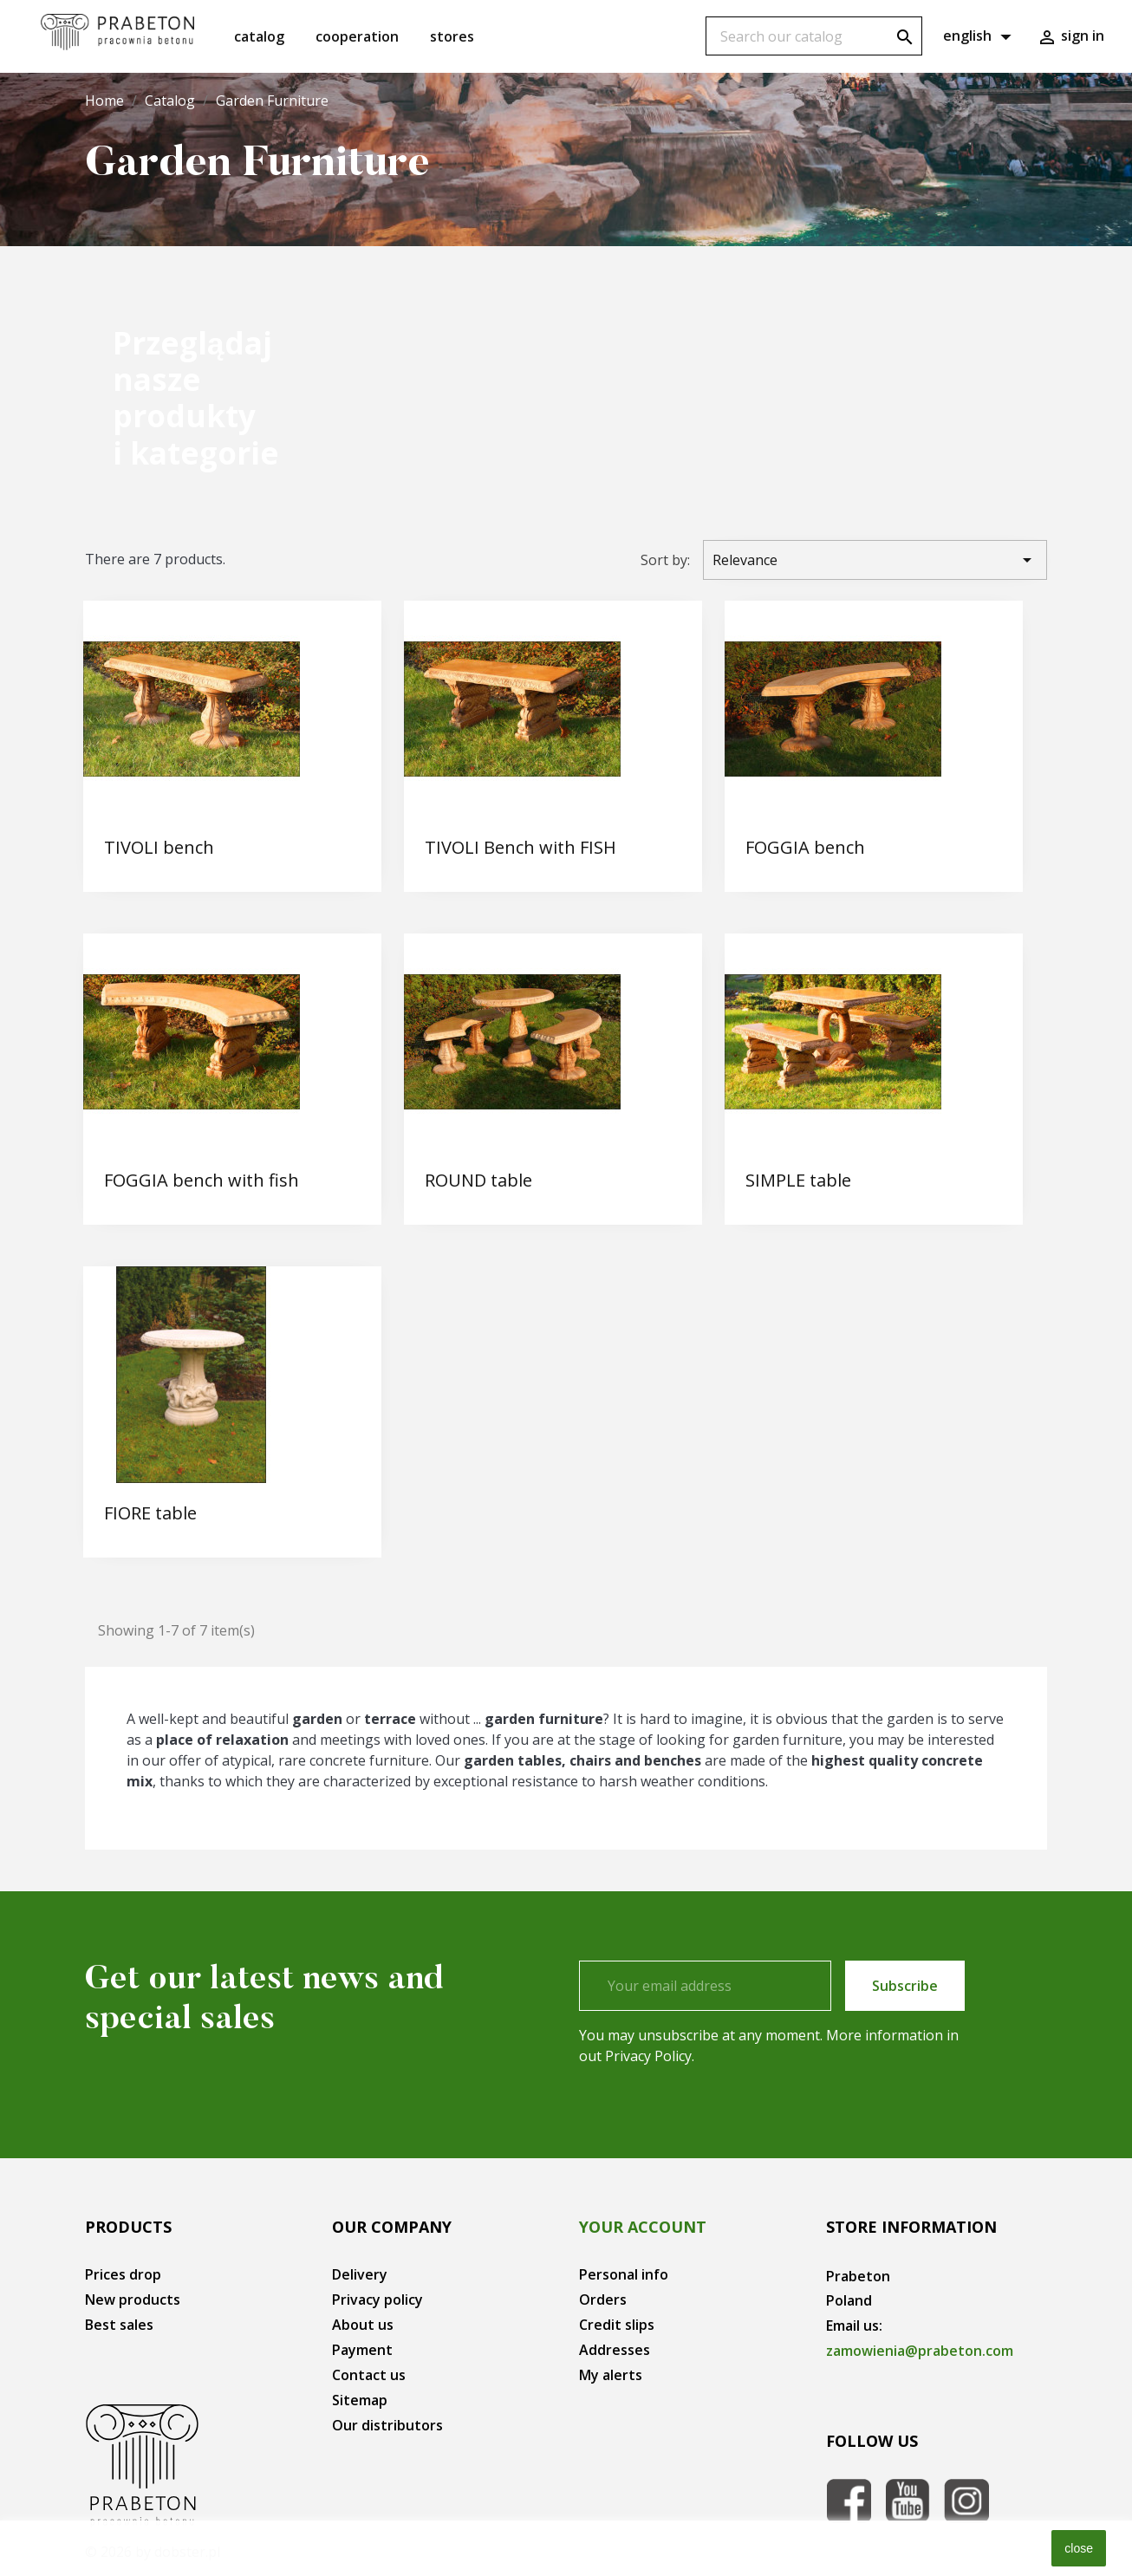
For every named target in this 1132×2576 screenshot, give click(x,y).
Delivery (359, 2274)
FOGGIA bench (805, 847)
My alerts (610, 2374)
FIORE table (150, 1513)
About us (363, 2324)
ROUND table (478, 1180)
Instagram (966, 2500)
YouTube (907, 2500)
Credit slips (616, 2324)
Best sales (119, 2324)
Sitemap (359, 2400)
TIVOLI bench (159, 847)
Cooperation (357, 36)
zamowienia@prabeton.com (919, 2350)
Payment (362, 2349)
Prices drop (123, 2274)
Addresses (614, 2349)
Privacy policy (377, 2299)
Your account (642, 2226)
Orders (603, 2299)
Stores (452, 36)
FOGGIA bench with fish (201, 1180)
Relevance (875, 560)
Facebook (848, 2500)
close (1078, 2548)
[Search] (814, 35)
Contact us (369, 2374)
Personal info (623, 2274)
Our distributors (387, 2425)
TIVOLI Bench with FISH (520, 847)
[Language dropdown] (979, 36)
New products (132, 2299)
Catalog (259, 36)
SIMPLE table (798, 1180)
